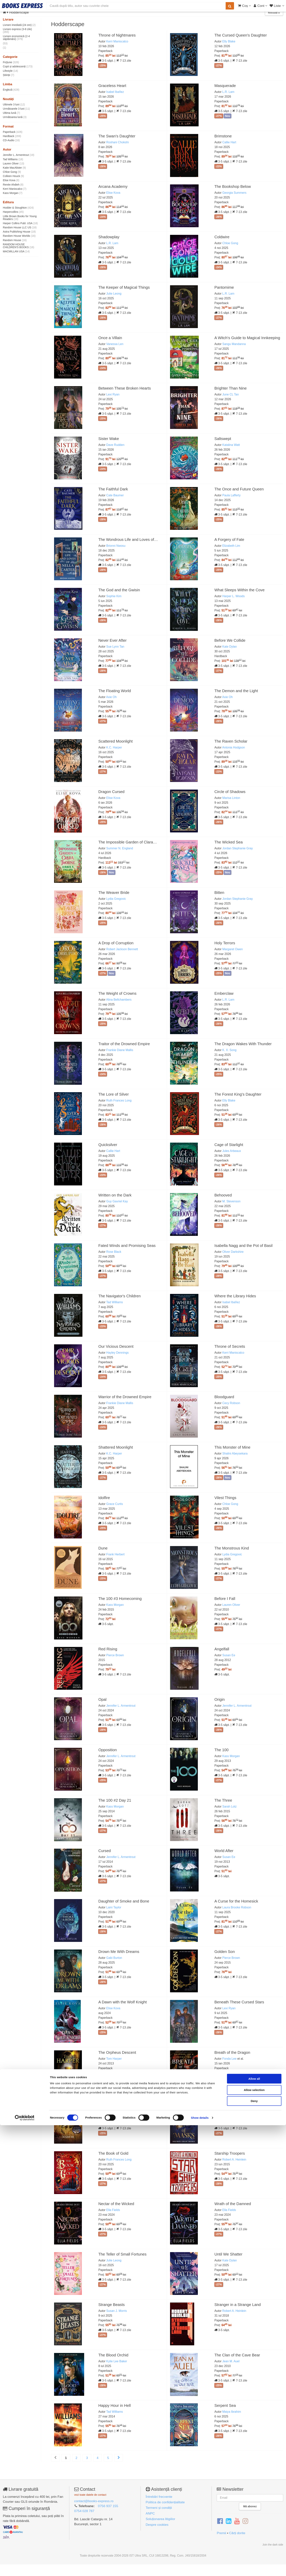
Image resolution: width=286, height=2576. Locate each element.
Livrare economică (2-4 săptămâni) (16, 49)
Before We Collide (229, 652)
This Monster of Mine (232, 1459)
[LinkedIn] (228, 2532)
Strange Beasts (111, 2316)
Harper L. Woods (233, 607)
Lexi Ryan (112, 406)
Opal (102, 1711)
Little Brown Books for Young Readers (20, 229)
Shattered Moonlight (115, 1459)
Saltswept (222, 450)
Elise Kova (11, 191)
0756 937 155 (108, 2517)
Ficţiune (11, 73)
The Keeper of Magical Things (124, 299)
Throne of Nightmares (117, 47)
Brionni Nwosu (115, 557)
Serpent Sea (225, 2417)
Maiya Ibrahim (231, 2423)
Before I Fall (224, 1610)
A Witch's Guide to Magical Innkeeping (247, 349)
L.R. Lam (228, 103)
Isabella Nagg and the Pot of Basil (243, 1257)
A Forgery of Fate (229, 551)
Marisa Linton (231, 809)
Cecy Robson (231, 1414)
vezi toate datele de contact (90, 2506)
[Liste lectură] (277, 6)
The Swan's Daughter (116, 147)
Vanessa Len (114, 355)
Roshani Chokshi (117, 153)
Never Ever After (112, 652)
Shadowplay (108, 248)
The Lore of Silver (113, 1106)
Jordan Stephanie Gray (237, 860)
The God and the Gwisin (119, 601)
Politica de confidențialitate (165, 2514)
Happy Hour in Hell (114, 2417)
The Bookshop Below (232, 198)
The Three (223, 1812)
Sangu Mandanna (234, 355)
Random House (15, 251)
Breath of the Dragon (232, 2064)
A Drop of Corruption (115, 954)
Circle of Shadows (229, 803)
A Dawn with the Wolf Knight (122, 2013)
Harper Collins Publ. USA (20, 234)
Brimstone (223, 147)
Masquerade (225, 97)
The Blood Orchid (113, 2366)
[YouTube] (237, 2532)
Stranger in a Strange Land (237, 2316)
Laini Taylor (113, 1919)
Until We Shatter (228, 2266)
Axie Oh (111, 708)
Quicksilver (107, 1156)
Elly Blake (228, 53)
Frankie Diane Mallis (119, 1061)
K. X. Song (229, 1061)
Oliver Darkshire (233, 1263)
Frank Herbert (115, 1566)
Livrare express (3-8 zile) (17, 42)
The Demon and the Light (236, 702)
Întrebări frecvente (159, 2508)
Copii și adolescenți (18, 78)
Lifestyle (10, 82)
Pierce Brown (115, 1666)
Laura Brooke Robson (236, 1919)
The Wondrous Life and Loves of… (128, 551)
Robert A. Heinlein (234, 2171)
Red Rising (107, 1660)
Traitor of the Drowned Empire (124, 1055)
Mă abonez (250, 2517)
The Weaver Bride (113, 904)
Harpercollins (13, 223)
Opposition (107, 1761)
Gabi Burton (114, 1969)
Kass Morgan (12, 204)
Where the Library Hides (235, 1307)
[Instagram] (245, 2532)
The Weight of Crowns (117, 1005)
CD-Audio (11, 151)
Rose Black (113, 1263)
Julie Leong (113, 305)
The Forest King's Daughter (237, 1106)
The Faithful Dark (113, 500)
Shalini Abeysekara (235, 1465)
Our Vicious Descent (115, 1358)
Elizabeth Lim (231, 557)
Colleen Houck (13, 187)
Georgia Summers (234, 204)
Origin (219, 1711)
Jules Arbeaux (231, 1162)
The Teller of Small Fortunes (122, 2266)
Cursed (104, 1862)
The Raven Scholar (230, 753)
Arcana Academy (112, 198)
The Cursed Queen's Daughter (240, 47)
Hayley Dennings (117, 1364)
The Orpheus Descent (117, 2064)
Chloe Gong (12, 183)
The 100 (221, 1761)
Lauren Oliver (13, 174)
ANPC (150, 2525)
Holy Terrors (224, 954)
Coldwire (221, 248)
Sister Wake (108, 450)
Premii (221, 2544)
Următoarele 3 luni (16, 120)
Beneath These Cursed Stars (239, 2013)
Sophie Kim (113, 607)
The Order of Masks (231, 2114)
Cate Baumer (115, 507)
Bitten (219, 904)
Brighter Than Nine (230, 400)
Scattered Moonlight (115, 753)
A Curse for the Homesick (236, 1912)
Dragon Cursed (111, 803)
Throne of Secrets (229, 1358)
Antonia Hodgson (233, 759)
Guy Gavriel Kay (117, 1213)
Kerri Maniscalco (14, 200)
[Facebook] (220, 2532)
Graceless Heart (112, 97)
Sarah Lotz (229, 1818)
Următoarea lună (14, 128)
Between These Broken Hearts (124, 400)
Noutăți (63, 16)
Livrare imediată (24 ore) (19, 36)
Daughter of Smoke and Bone (123, 1912)
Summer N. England (119, 860)
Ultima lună (11, 124)
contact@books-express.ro (93, 2513)
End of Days (108, 2114)
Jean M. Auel (230, 2372)
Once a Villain (110, 349)
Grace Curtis (114, 1515)
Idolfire (104, 1509)
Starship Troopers (229, 2165)
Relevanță (274, 24)
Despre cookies (157, 2536)
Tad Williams (13, 170)
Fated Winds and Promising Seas (127, 1257)
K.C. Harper (114, 759)
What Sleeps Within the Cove (239, 601)
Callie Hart (229, 153)
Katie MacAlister (14, 179)
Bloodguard (224, 1408)
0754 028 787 (84, 2522)
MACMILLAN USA (16, 263)
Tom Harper (114, 2070)
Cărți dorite (237, 2544)
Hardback (12, 147)
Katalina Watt (231, 456)
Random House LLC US (20, 239)
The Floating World (114, 702)
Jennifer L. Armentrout (18, 166)
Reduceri (29, 16)
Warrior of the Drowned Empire (124, 1408)
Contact (276, 16)
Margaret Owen (232, 960)
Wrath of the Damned (232, 2215)
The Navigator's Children (119, 1307)
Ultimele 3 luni (14, 115)
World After (223, 1862)
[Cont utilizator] (260, 6)
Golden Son (224, 1963)
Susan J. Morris (116, 2322)
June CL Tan (230, 406)
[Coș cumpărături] (244, 6)
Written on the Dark (114, 1206)
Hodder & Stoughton (18, 219)
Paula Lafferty (231, 507)
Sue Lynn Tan (115, 658)
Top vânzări (47, 16)
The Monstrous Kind (231, 1559)
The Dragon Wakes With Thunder (243, 1055)
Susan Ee (228, 1666)
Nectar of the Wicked (116, 2215)
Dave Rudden (115, 456)
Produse (12, 16)
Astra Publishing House (19, 243)
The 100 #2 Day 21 (114, 1812)
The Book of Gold (113, 2165)
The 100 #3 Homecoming (120, 1610)
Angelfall (221, 1660)
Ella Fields (113, 2221)
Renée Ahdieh (13, 196)
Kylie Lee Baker (116, 2372)
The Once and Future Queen (239, 500)
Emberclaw (223, 1005)
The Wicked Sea (228, 853)
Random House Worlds (19, 247)
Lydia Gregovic (116, 910)
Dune (102, 1559)
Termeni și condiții (159, 2519)
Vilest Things (225, 1509)
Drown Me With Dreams (118, 1963)
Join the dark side (272, 2556)
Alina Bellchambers (118, 1011)
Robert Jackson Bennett (122, 960)
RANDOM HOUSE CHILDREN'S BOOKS (18, 257)
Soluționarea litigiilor (160, 2530)
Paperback (12, 143)
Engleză (11, 101)
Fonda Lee (229, 2070)
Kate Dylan (229, 658)
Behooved (223, 1206)
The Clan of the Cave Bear (237, 2366)
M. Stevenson (231, 1213)
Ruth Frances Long (119, 1112)
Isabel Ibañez (115, 103)
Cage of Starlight (228, 1156)
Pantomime (224, 299)
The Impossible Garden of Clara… (127, 853)
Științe (8, 86)
